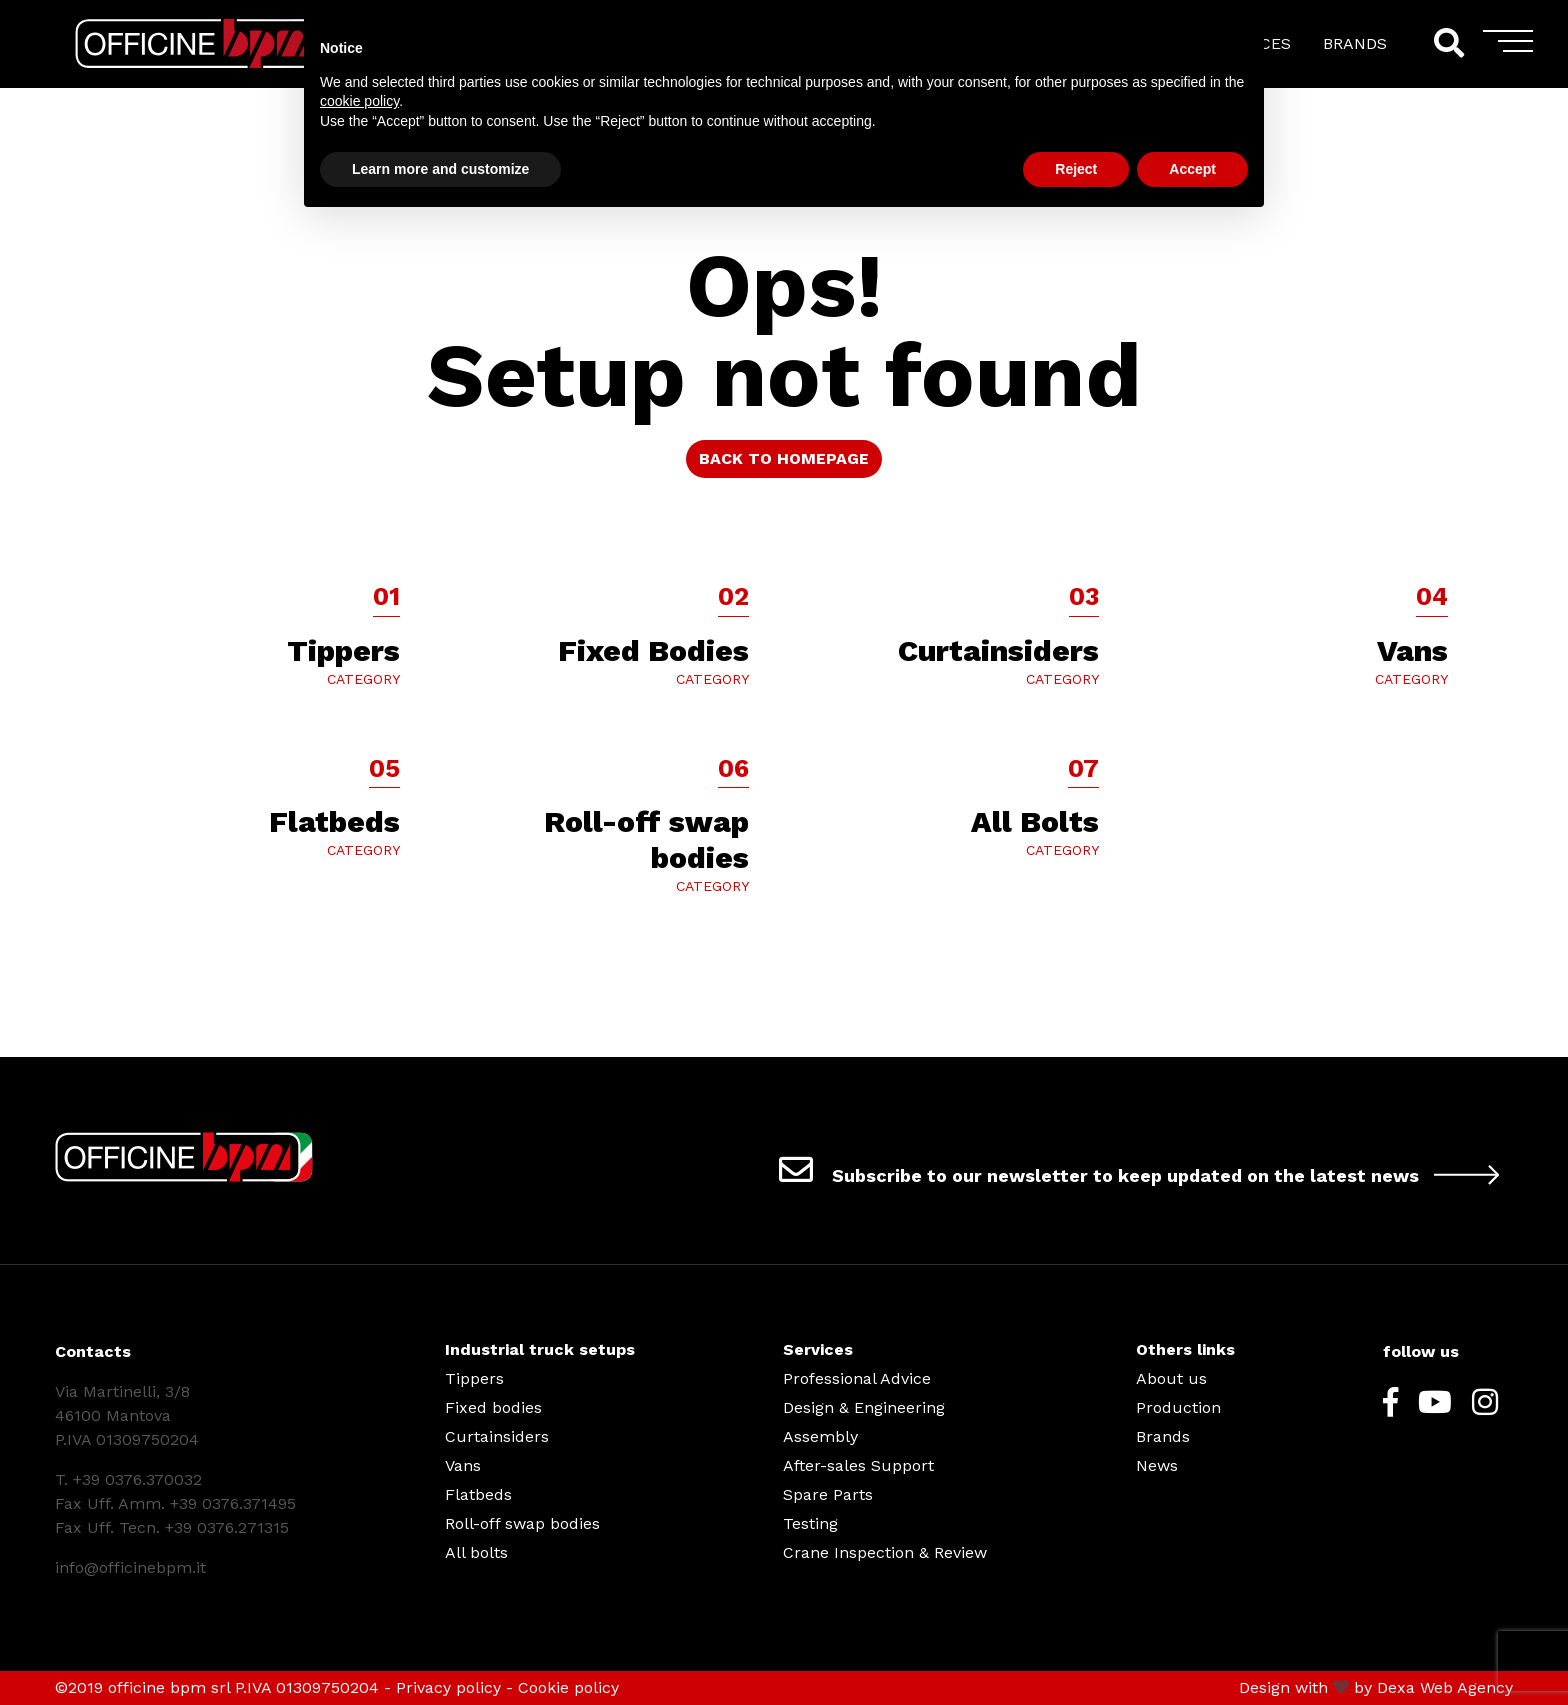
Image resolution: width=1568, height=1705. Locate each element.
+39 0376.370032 (137, 1479)
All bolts (476, 1552)
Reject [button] (1076, 169)
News (1157, 1465)
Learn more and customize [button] (440, 169)
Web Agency (1466, 1687)
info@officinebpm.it (130, 1567)
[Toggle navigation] (1508, 48)
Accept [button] (1192, 169)
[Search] (1448, 43)
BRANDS (1355, 43)
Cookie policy (568, 1687)
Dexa (1396, 1687)
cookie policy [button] (359, 101)
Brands (1163, 1436)
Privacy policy (448, 1687)
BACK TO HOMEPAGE (784, 458)
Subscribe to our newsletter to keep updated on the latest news (1146, 1169)
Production (1178, 1407)
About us (1171, 1378)
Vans (463, 1465)
